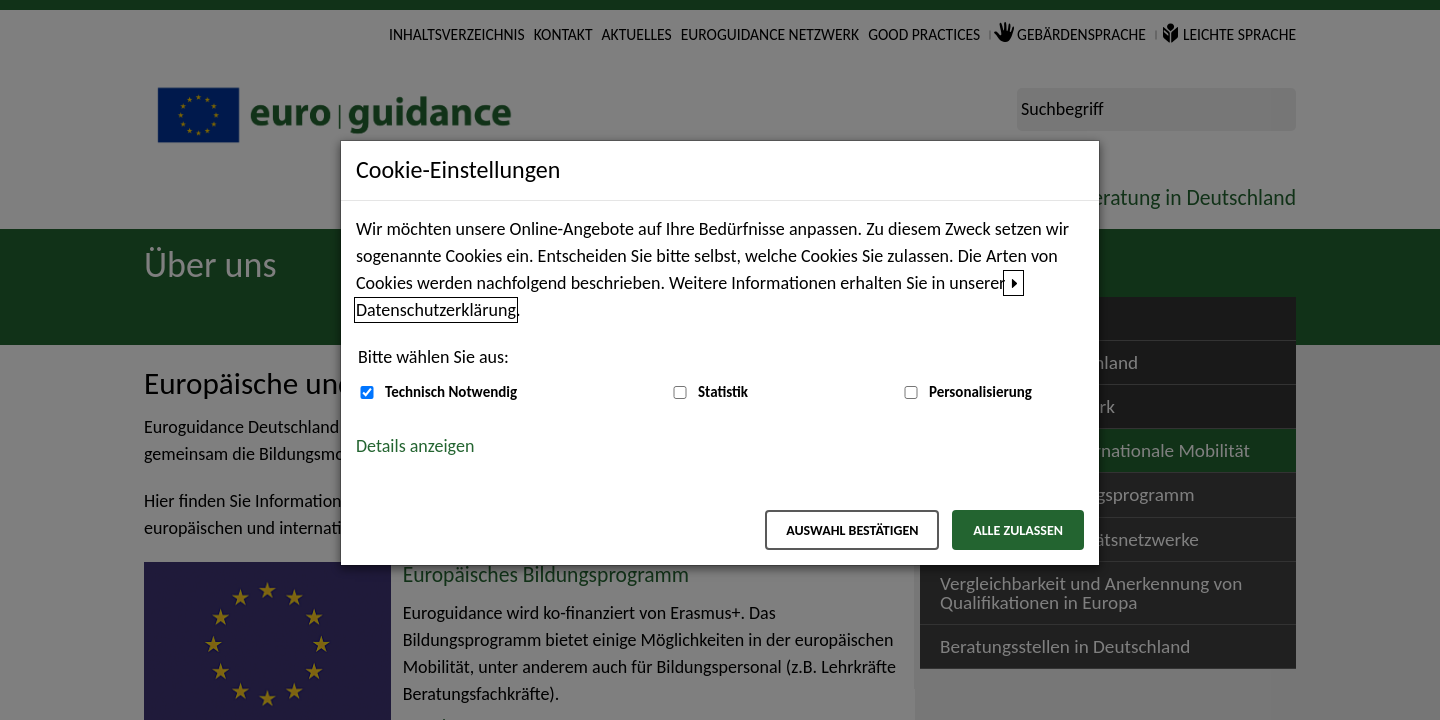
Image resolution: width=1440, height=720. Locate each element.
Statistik (723, 392)
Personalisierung (980, 392)
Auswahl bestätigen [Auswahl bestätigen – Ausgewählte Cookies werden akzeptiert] (852, 530)
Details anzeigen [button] (415, 446)
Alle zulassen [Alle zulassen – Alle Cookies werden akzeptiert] (1018, 530)
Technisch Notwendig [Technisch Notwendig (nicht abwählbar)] (451, 392)
